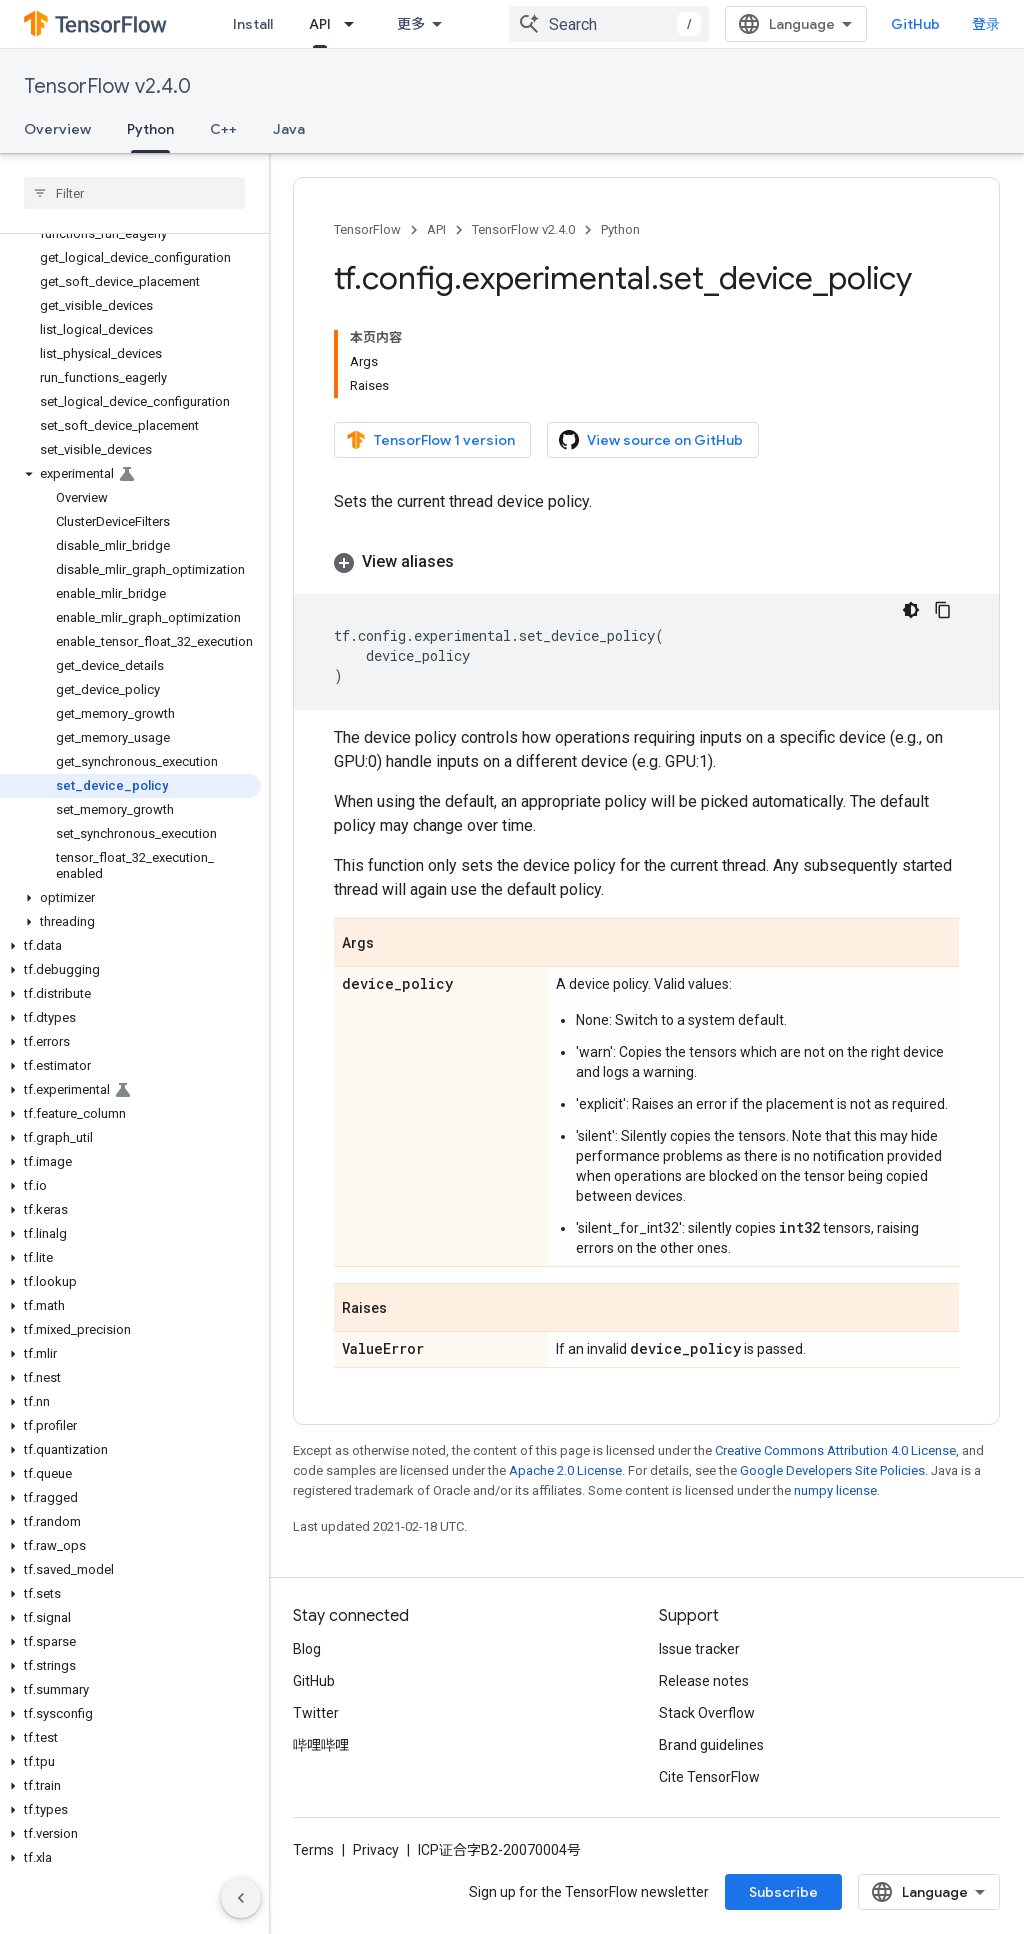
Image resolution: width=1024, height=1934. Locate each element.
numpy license (835, 1490)
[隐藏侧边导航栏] (241, 1898)
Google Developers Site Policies (832, 1470)
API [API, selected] (320, 24)
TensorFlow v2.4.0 (107, 86)
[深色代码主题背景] (911, 610)
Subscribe (783, 1892)
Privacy (376, 1850)
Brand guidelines (711, 1745)
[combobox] (609, 24)
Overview (57, 129)
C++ (223, 129)
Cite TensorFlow (709, 1777)
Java (289, 129)
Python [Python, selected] (150, 129)
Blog (307, 1649)
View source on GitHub (651, 440)
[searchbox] (134, 193)
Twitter (316, 1713)
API (436, 229)
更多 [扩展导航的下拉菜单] (411, 24)
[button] (130, 474)
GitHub (915, 24)
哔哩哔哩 (321, 1745)
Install (253, 24)
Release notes (704, 1681)
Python (620, 229)
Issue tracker (699, 1649)
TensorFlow (367, 229)
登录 (986, 24)
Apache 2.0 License (565, 1470)
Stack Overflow (707, 1713)
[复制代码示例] (943, 610)
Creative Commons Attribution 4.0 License (835, 1450)
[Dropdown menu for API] (355, 24)
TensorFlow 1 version (430, 440)
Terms (313, 1850)
